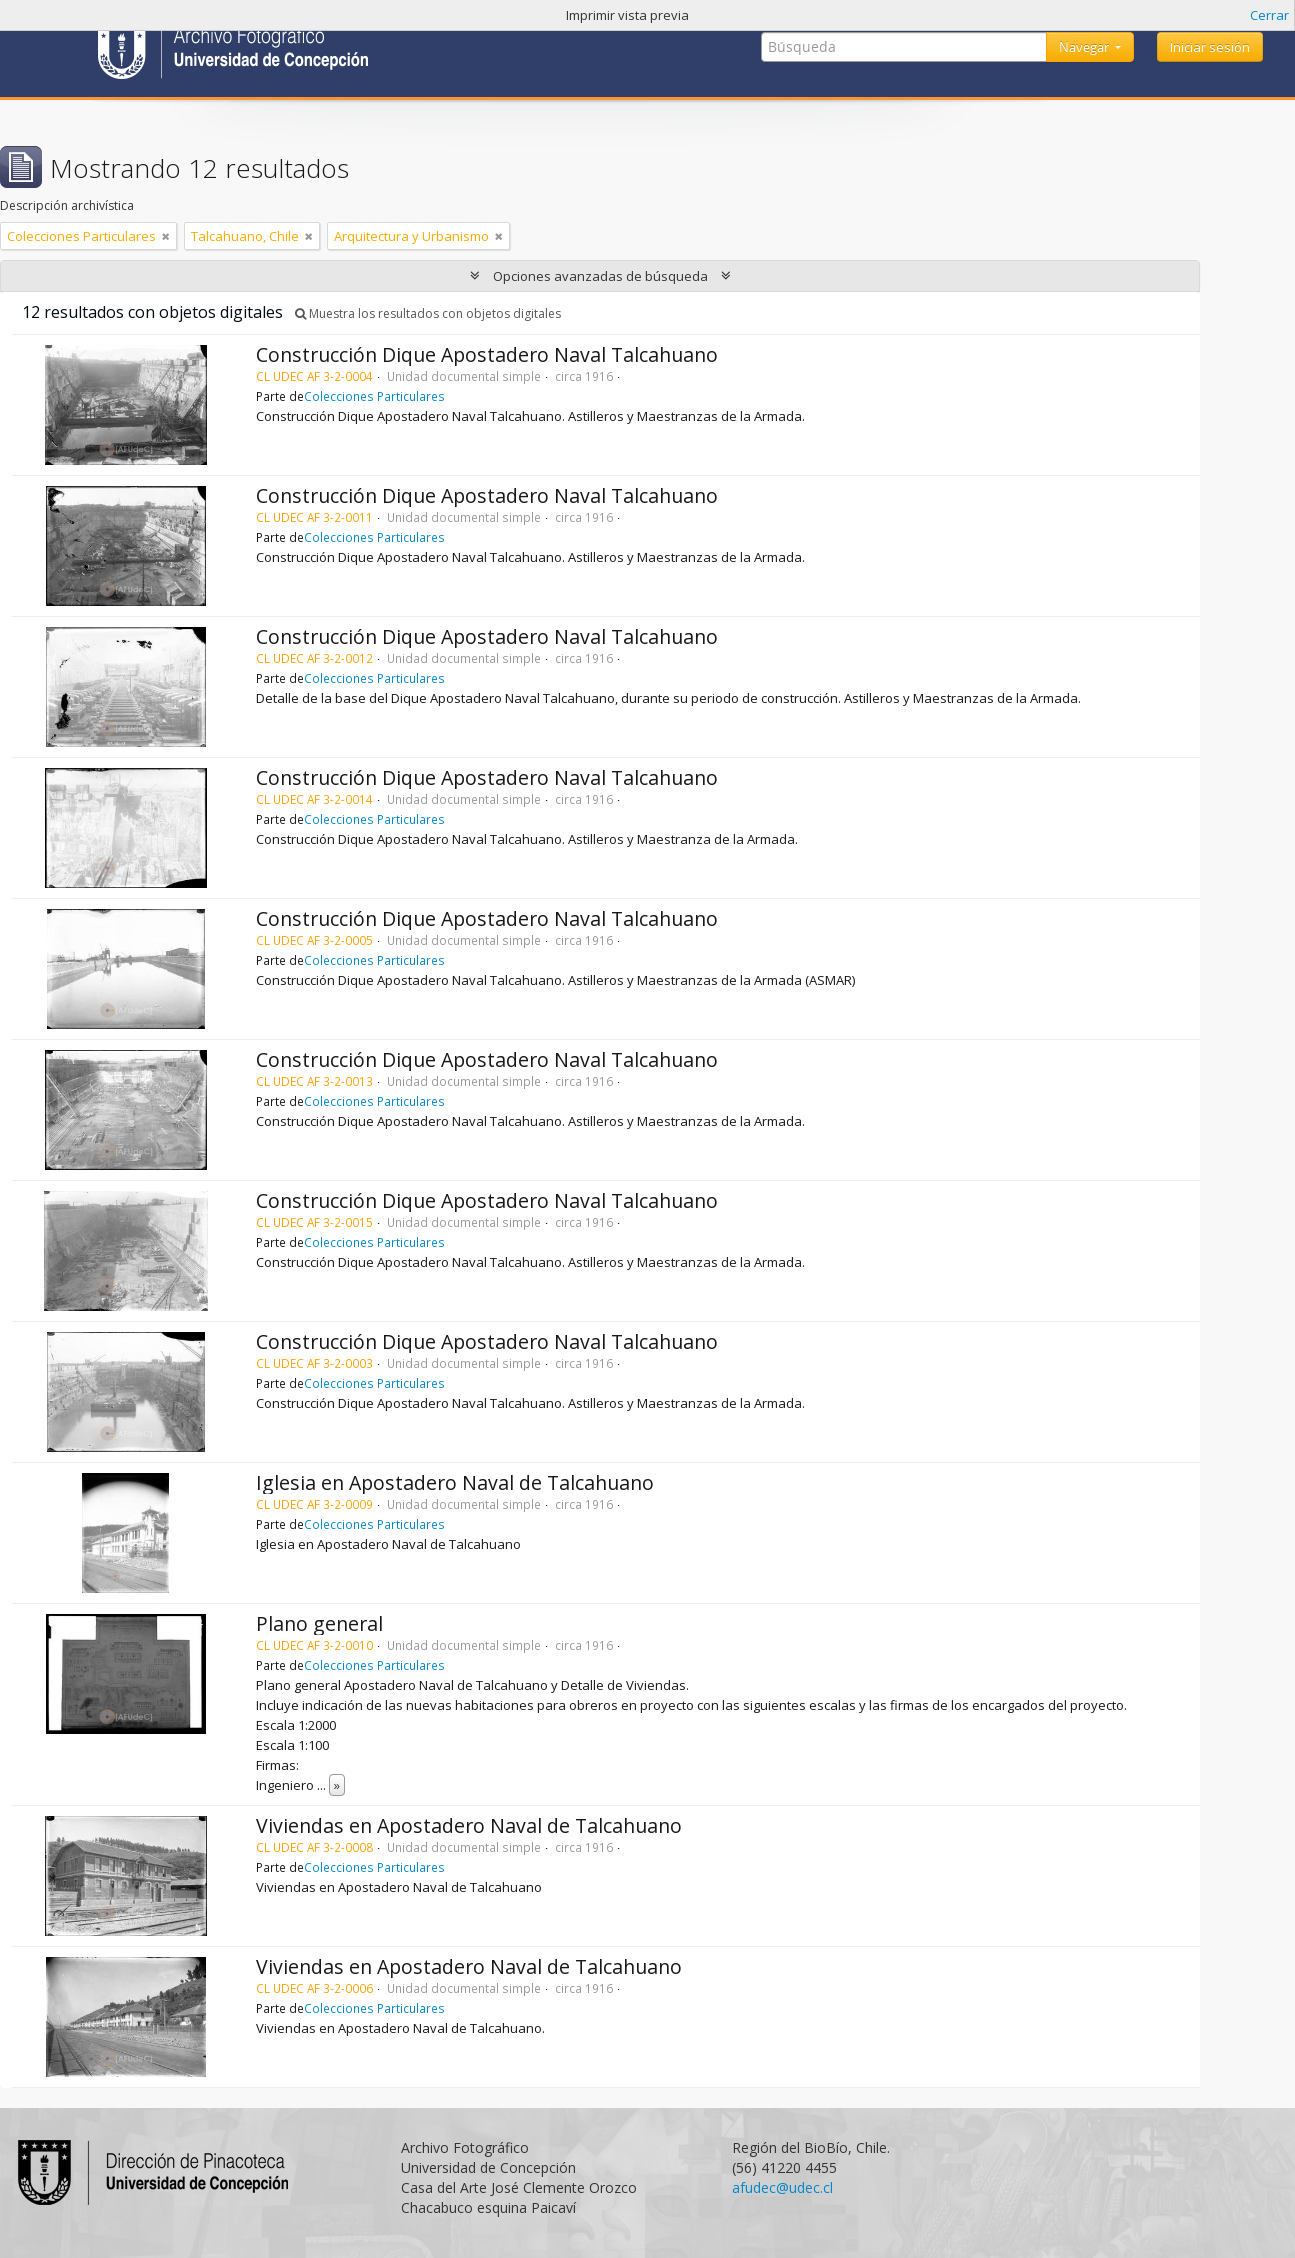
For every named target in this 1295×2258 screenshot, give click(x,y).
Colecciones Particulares (374, 396)
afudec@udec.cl (782, 2187)
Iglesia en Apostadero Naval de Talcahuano (455, 1482)
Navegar (1085, 47)
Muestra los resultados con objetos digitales (428, 313)
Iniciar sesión (1210, 47)
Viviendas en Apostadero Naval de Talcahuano (469, 1825)
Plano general (319, 1623)
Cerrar (1269, 15)
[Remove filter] (166, 236)
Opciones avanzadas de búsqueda (600, 276)
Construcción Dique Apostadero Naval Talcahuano (487, 354)
